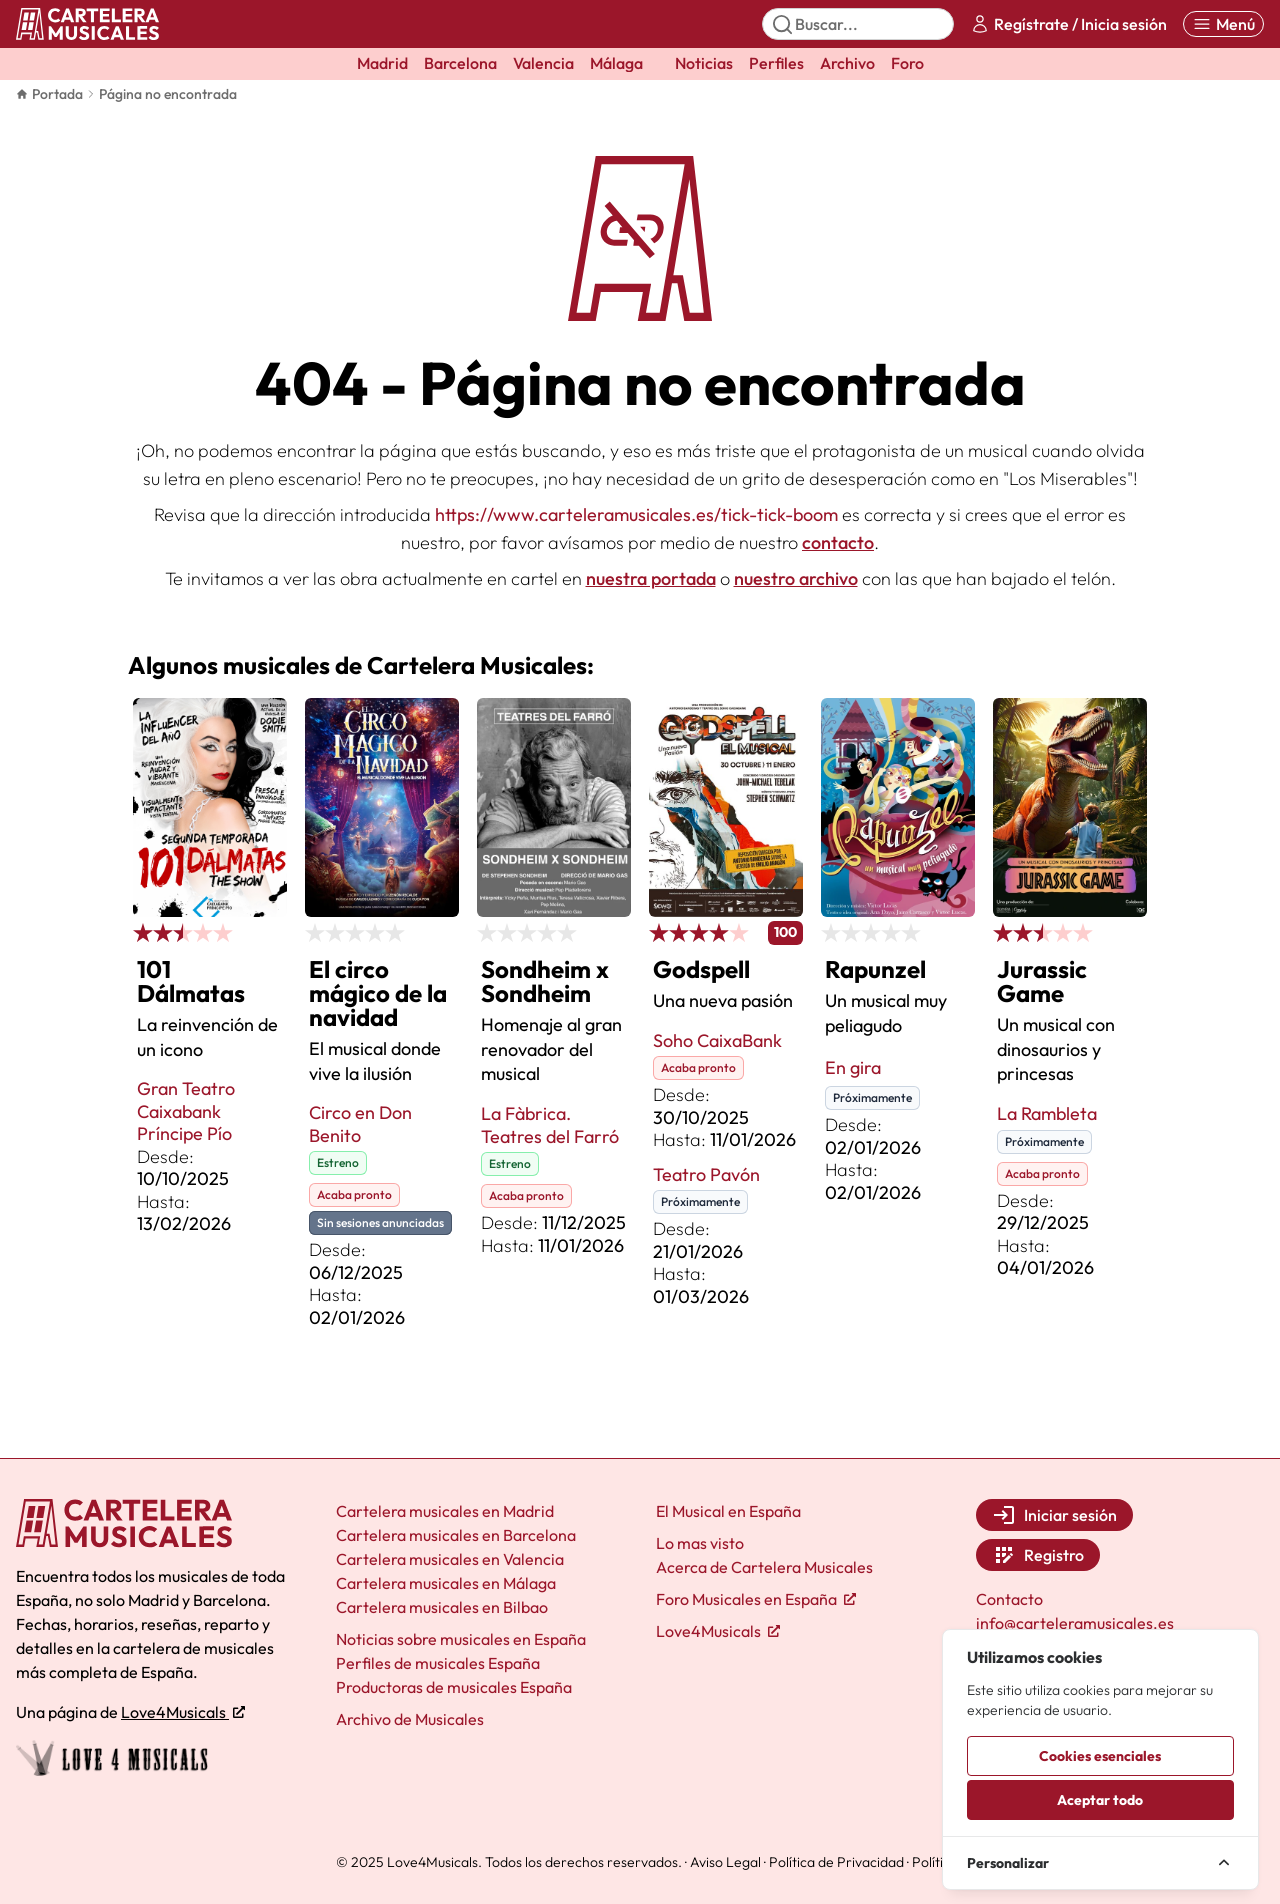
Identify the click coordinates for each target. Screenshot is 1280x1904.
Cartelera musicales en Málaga (446, 1583)
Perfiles (776, 63)
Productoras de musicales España (454, 1687)
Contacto (1009, 1599)
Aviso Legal (725, 1862)
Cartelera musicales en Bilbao (442, 1607)
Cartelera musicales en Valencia (450, 1559)
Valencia (543, 63)
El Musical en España (728, 1511)
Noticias (704, 63)
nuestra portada (651, 578)
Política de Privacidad (836, 1862)
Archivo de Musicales (410, 1719)
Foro (907, 63)
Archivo (847, 63)
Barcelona (460, 63)
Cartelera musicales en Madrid (445, 1511)
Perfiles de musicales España (438, 1663)
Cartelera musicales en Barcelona (456, 1535)
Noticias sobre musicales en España (461, 1639)
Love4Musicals (183, 1712)
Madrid (382, 63)
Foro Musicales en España (756, 1599)
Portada (49, 94)
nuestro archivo (796, 578)
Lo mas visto (700, 1543)
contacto (838, 542)
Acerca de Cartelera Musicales (764, 1567)
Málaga (616, 63)
